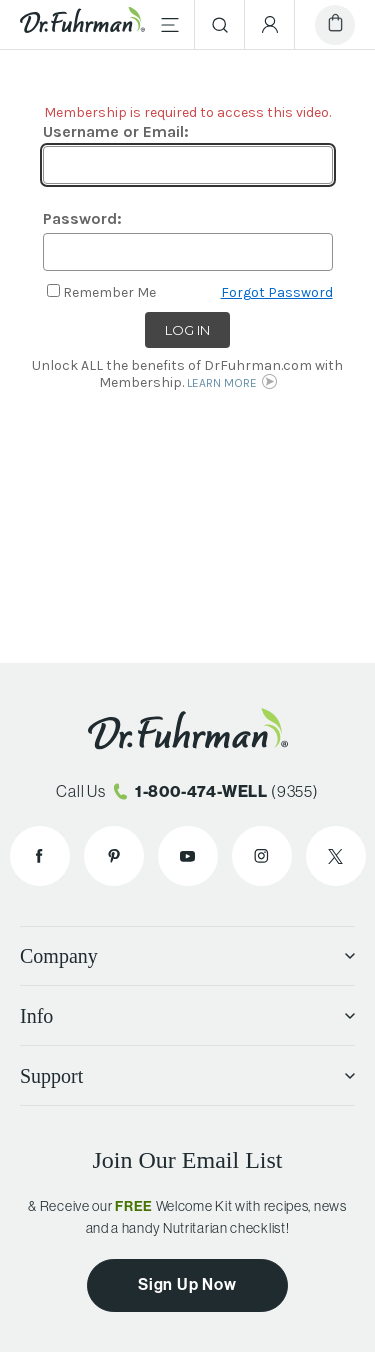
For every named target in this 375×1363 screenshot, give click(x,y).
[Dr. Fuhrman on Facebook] (40, 856)
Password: (82, 218)
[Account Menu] (270, 25)
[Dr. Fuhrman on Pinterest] (114, 856)
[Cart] (335, 25)
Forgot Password (277, 292)
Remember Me (109, 292)
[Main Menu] (170, 25)
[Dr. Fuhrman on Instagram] (262, 856)
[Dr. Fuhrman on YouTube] (188, 856)
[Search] (220, 25)
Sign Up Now (187, 1284)
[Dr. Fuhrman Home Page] (82, 24)
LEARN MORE (222, 383)
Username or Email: (116, 131)
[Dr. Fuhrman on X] (336, 856)
